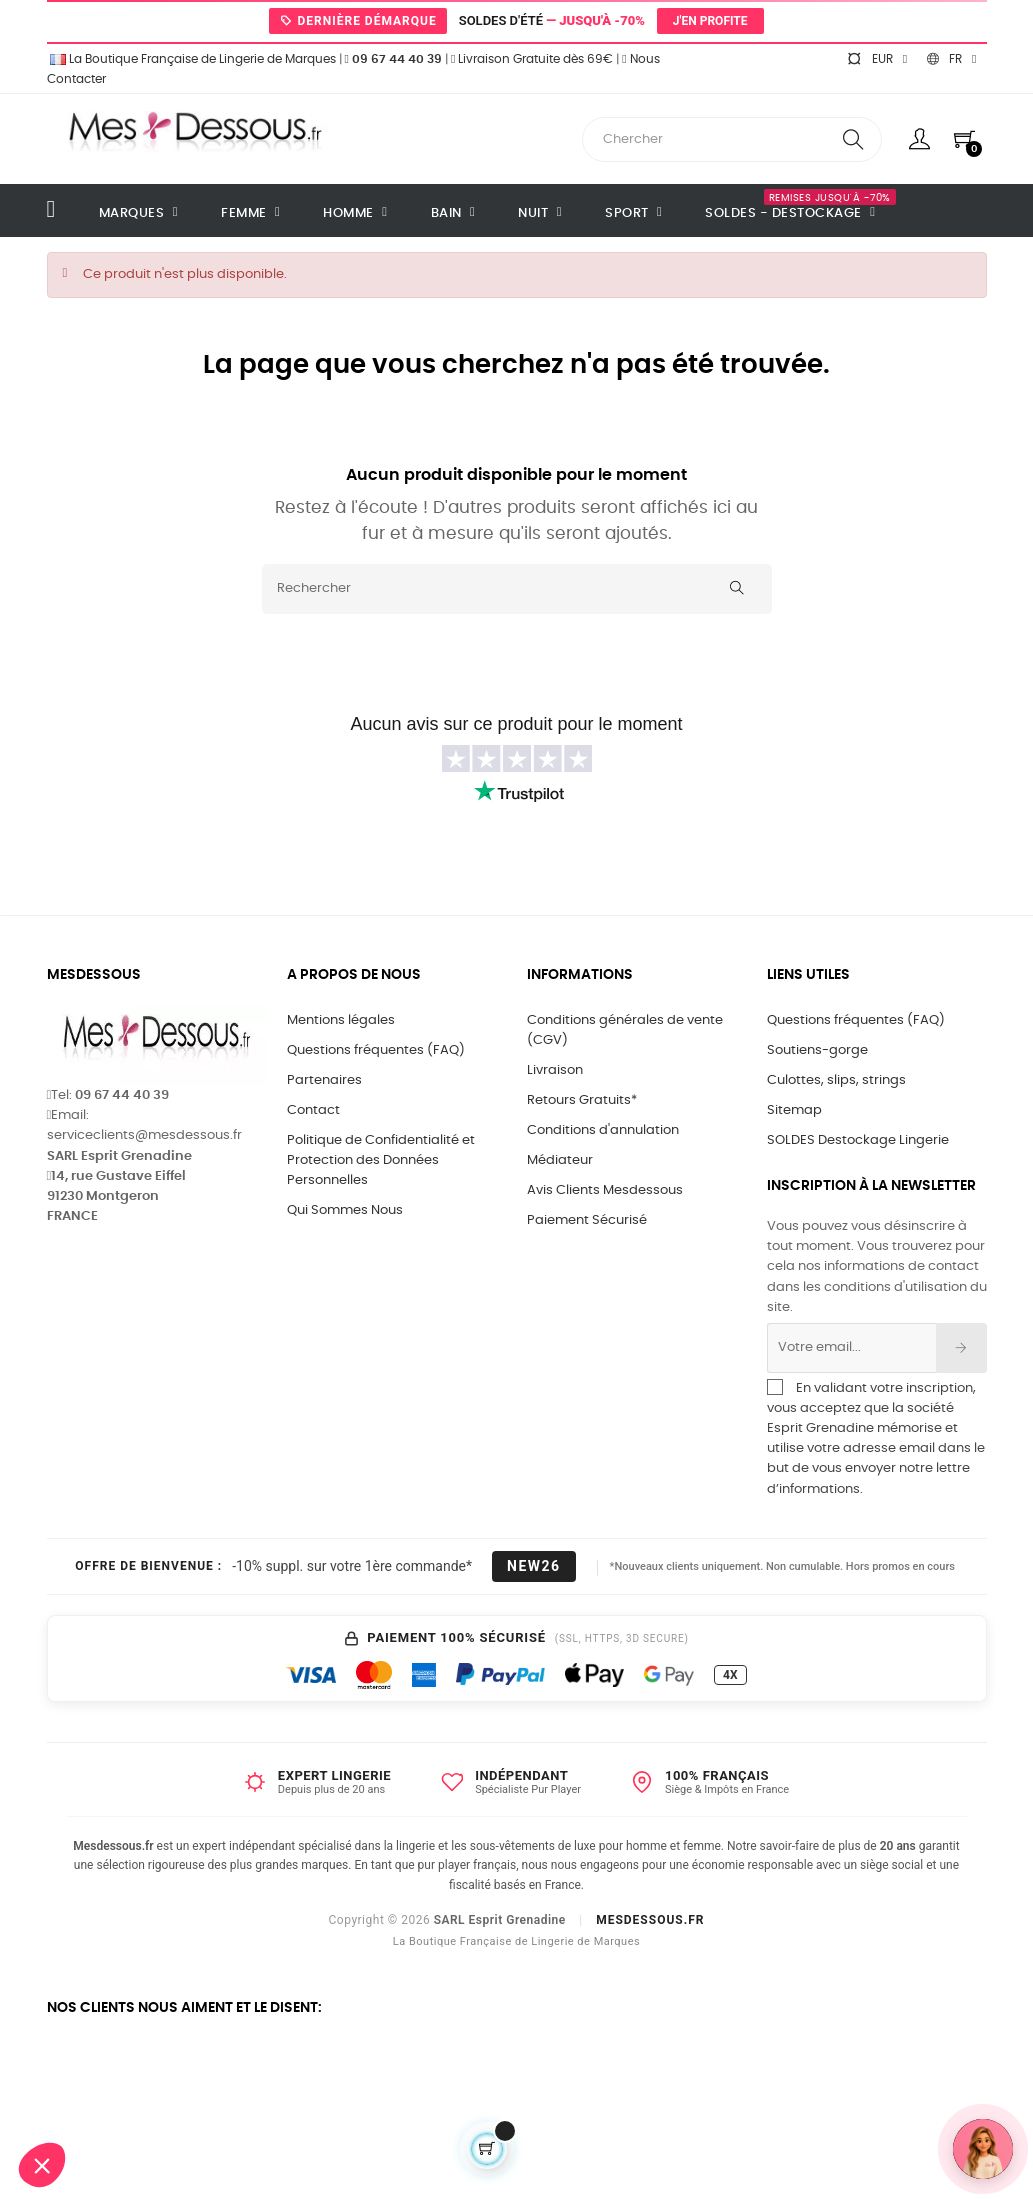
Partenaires (324, 1080)
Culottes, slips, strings (836, 1080)
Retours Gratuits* (582, 1100)
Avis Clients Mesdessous (605, 1190)
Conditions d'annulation (603, 1130)
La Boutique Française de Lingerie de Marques (191, 59)
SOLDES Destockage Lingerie (858, 1140)
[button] (42, 2165)
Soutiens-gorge (817, 1050)
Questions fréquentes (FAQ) (376, 1050)
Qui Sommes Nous (345, 1210)
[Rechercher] (517, 589)
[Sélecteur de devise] (877, 59)
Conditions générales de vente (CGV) (625, 1030)
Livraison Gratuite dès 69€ (532, 59)
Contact (313, 1110)
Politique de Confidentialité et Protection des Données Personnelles (381, 1160)
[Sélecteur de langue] (951, 59)
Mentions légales (341, 1020)
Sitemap (794, 1110)
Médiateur (560, 1160)
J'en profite (710, 21)
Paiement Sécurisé (587, 1220)
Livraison (555, 1070)
